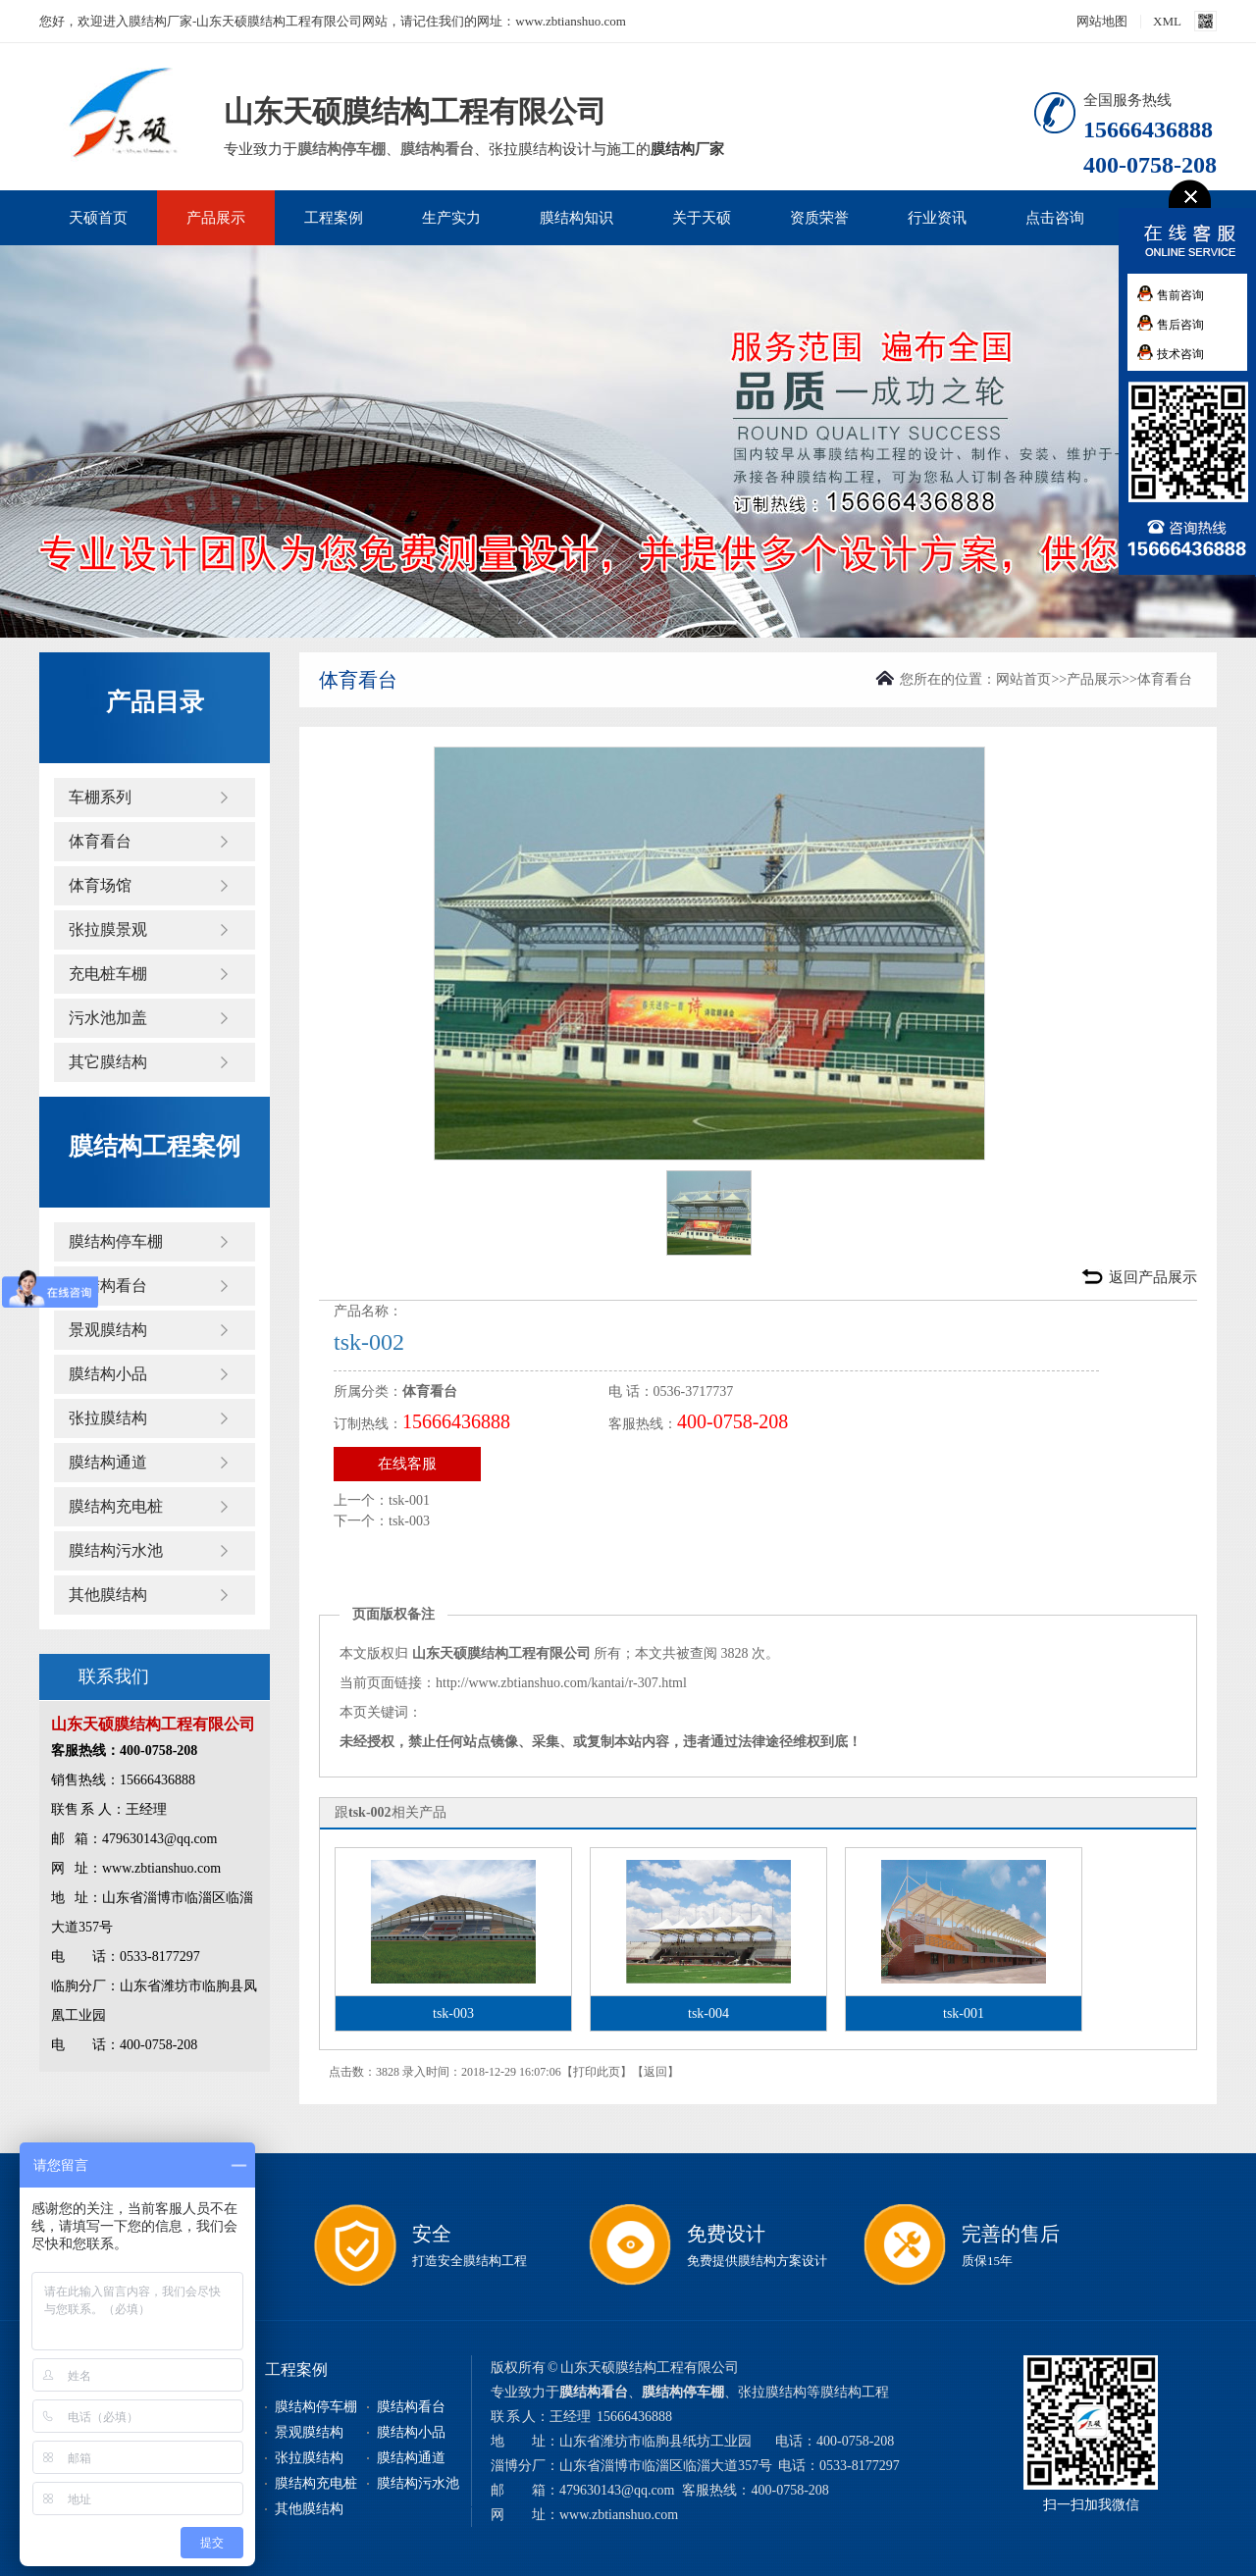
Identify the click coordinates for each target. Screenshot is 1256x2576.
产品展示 (215, 218)
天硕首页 (98, 218)
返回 (655, 2072)
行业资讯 (937, 218)
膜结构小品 (108, 1373)
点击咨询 (1054, 218)
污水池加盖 (108, 1017)
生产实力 (451, 218)
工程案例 (333, 218)
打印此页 (596, 2072)
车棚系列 (100, 797)
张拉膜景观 (108, 929)
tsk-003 (409, 1521)
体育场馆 (100, 885)
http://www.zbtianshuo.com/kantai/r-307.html (561, 1682)
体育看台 (100, 841)
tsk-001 (409, 1500)
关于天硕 (701, 218)
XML (1167, 21)
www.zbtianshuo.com (618, 2514)
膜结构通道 (108, 1462)
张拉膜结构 (108, 1418)
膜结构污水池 (116, 1550)
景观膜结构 (108, 1329)
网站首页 (1023, 679)
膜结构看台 (437, 149)
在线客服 (407, 1463)
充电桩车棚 (108, 973)
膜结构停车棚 (341, 149)
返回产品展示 (1153, 1277)
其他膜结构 (108, 1594)
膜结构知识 (576, 218)
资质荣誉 (819, 218)
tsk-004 (708, 2013)
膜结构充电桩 (116, 1506)
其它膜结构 (108, 1062)
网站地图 (1101, 21)
